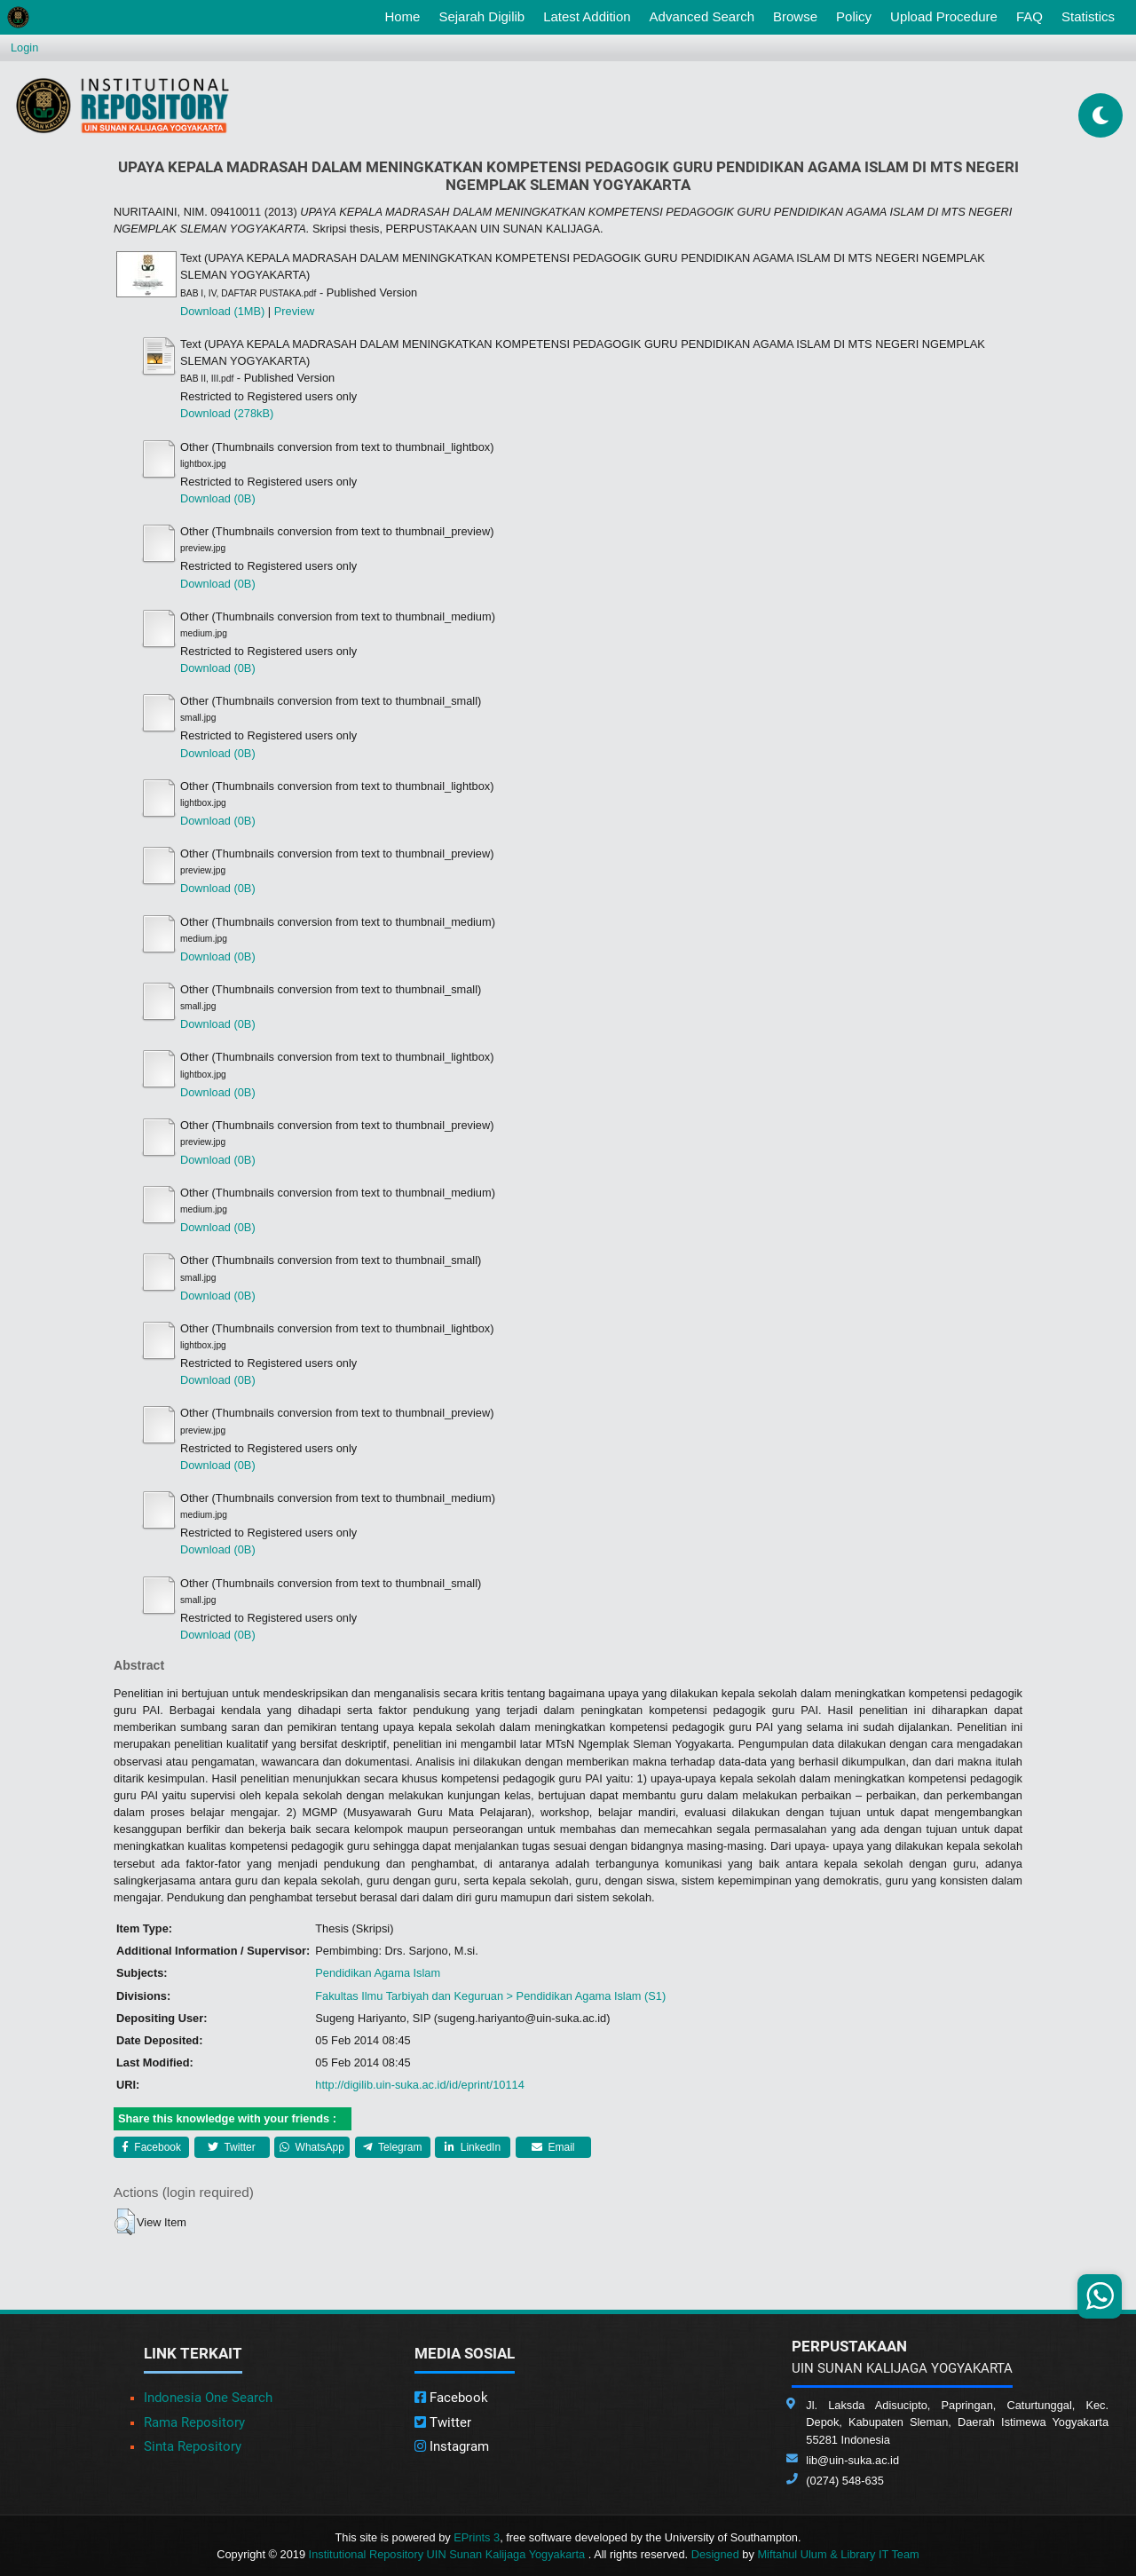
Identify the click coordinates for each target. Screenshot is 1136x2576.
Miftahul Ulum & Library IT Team (838, 2554)
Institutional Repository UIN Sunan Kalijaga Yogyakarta (448, 2554)
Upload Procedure (944, 16)
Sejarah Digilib (481, 16)
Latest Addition (586, 16)
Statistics (1088, 16)
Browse (795, 16)
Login (24, 47)
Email (553, 2147)
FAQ (1029, 16)
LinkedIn (473, 2147)
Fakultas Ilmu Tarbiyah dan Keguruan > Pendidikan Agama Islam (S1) (490, 1996)
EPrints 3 (477, 2537)
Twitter (231, 2147)
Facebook (151, 2147)
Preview (294, 311)
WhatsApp (312, 2147)
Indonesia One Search (208, 2398)
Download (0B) (218, 498)
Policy (854, 16)
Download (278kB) (226, 413)
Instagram (451, 2446)
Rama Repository (194, 2422)
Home (405, 15)
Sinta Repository (192, 2446)
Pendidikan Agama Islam (377, 1972)
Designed (715, 2554)
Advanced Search (702, 16)
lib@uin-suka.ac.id (852, 2460)
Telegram (392, 2147)
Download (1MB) (222, 311)
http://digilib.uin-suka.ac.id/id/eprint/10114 (419, 2084)
